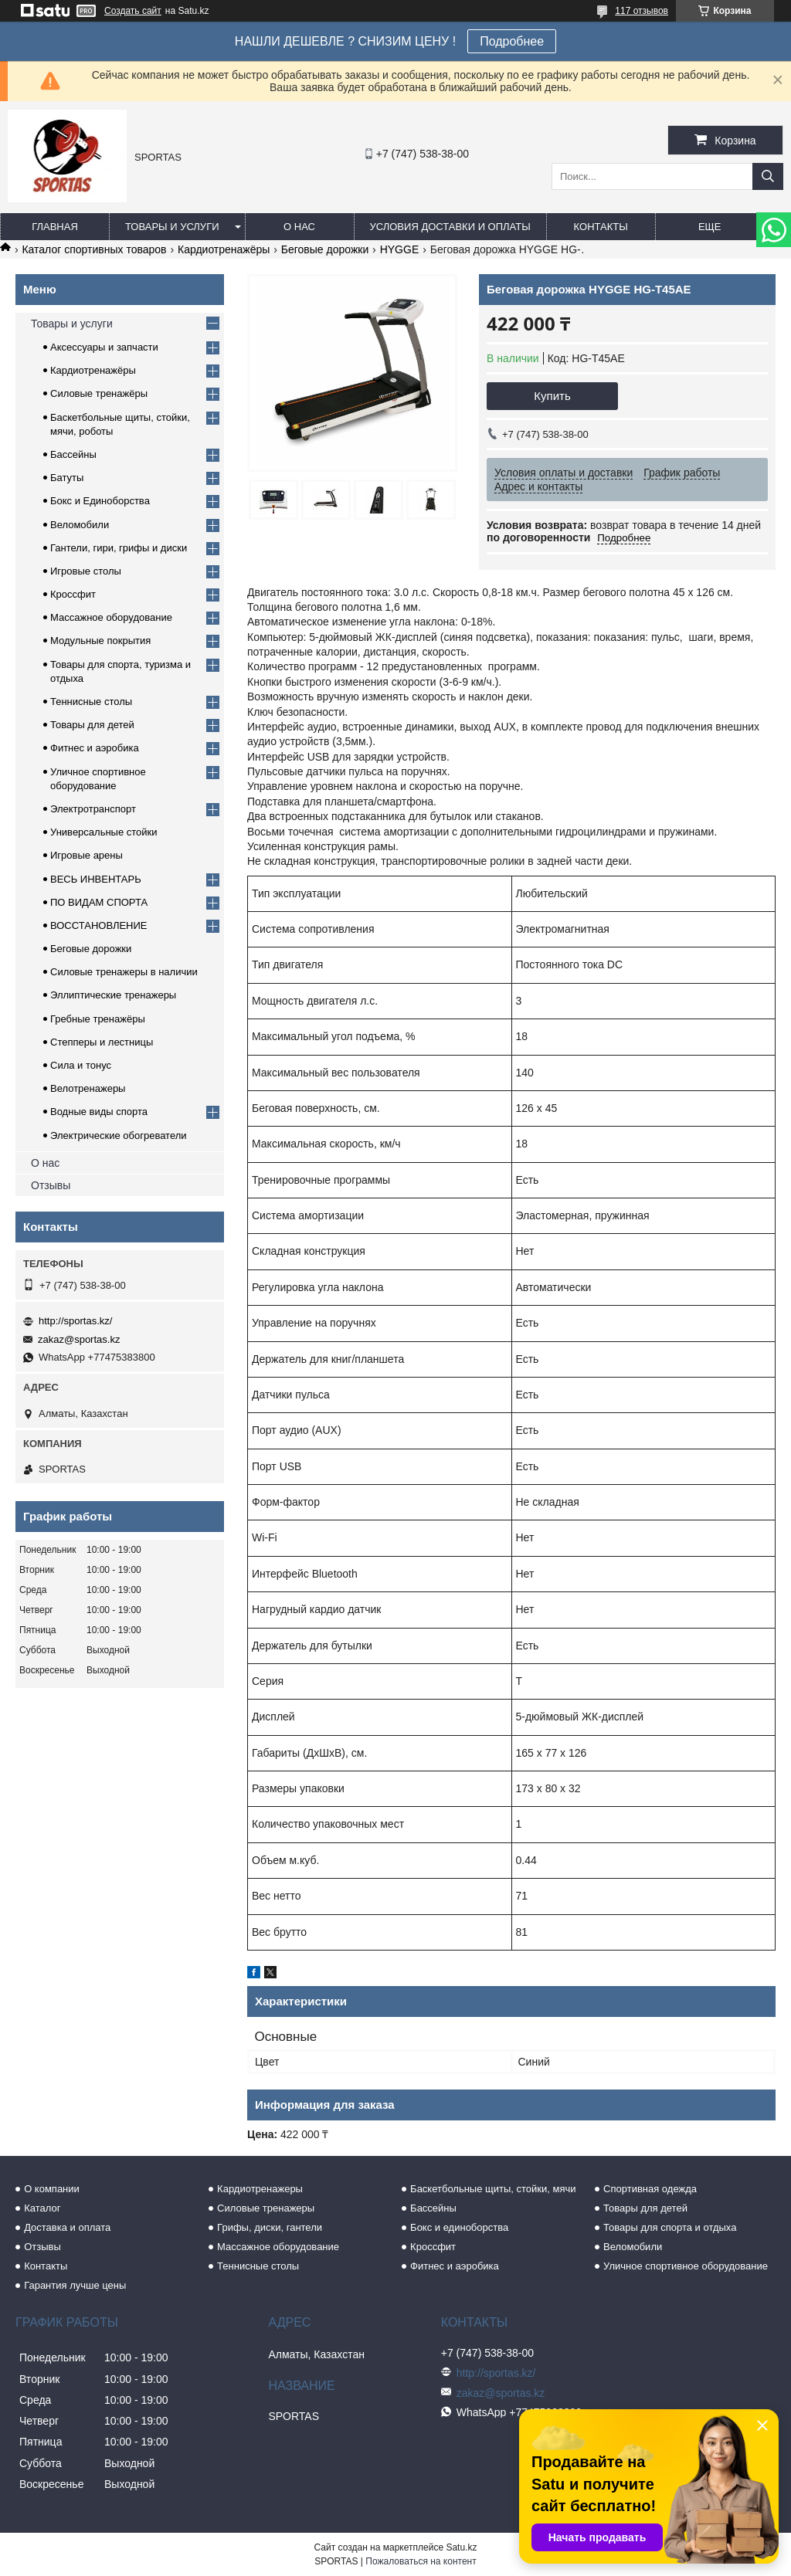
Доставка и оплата (67, 2227)
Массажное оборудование (111, 617)
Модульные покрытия (100, 640)
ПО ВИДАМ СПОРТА (99, 902)
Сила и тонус (80, 1065)
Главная (55, 226)
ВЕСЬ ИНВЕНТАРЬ (95, 879)
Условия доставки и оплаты (450, 226)
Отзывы (50, 1185)
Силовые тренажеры (265, 2208)
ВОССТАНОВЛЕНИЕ (99, 925)
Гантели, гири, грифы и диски (118, 548)
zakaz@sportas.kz (79, 1339)
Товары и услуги (172, 226)
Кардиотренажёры (224, 249)
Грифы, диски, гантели (269, 2227)
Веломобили (79, 524)
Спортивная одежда (650, 2189)
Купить (552, 395)
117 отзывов (641, 10)
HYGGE (399, 249)
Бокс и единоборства (459, 2227)
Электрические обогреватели (118, 1135)
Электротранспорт (93, 809)
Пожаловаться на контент (420, 2561)
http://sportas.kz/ (75, 1321)
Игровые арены (86, 855)
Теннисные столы (91, 701)
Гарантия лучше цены (75, 2285)
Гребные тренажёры (97, 1019)
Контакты (601, 226)
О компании (52, 2189)
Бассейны (73, 454)
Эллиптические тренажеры (113, 995)
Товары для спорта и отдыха (669, 2227)
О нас (299, 226)
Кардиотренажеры (260, 2189)
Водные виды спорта (99, 1111)
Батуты (66, 477)
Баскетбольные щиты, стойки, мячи (492, 2189)
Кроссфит (73, 594)
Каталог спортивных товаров (94, 249)
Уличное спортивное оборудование (685, 2266)
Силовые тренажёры (99, 393)
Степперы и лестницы (101, 1042)
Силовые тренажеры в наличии (124, 972)
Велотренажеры (87, 1088)
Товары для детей (92, 724)
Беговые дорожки (324, 249)
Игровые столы (85, 571)
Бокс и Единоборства (100, 501)
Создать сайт (132, 10)
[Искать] (767, 176)
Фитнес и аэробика (94, 748)
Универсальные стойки (104, 832)
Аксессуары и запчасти (104, 347)
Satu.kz (461, 2547)
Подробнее (512, 41)
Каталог (42, 2208)
